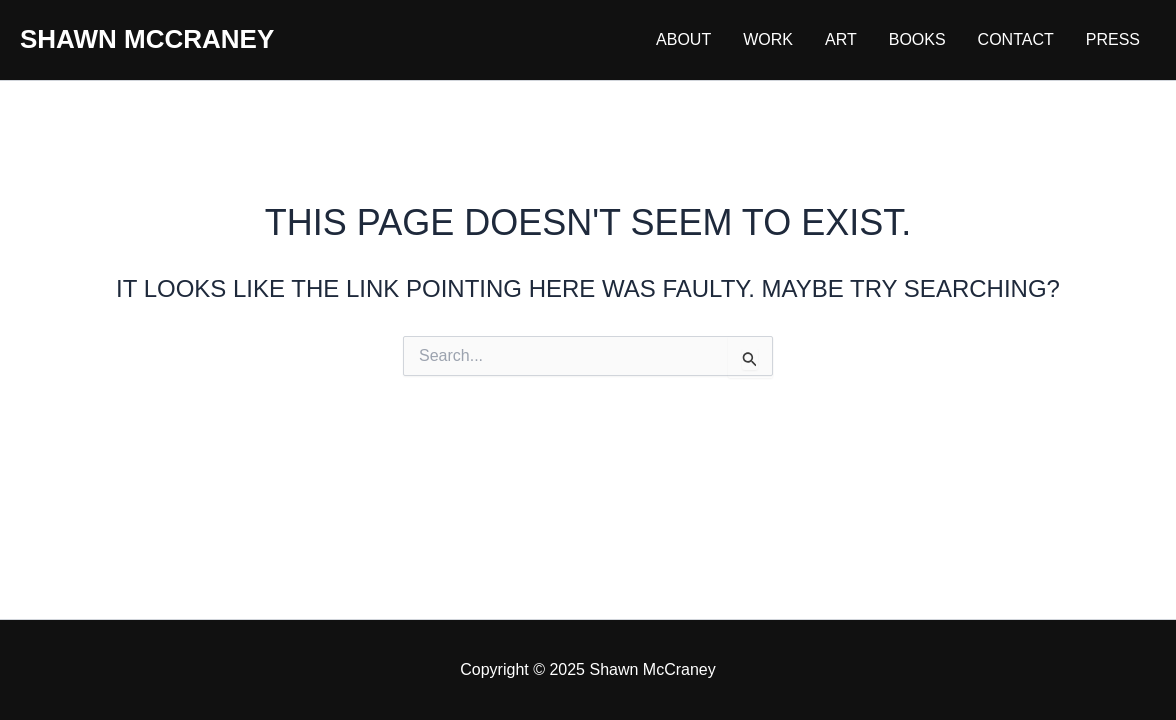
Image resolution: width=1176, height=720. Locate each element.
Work (768, 39)
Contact (1016, 39)
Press (1113, 39)
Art (841, 39)
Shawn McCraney (147, 39)
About (683, 39)
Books (917, 39)
